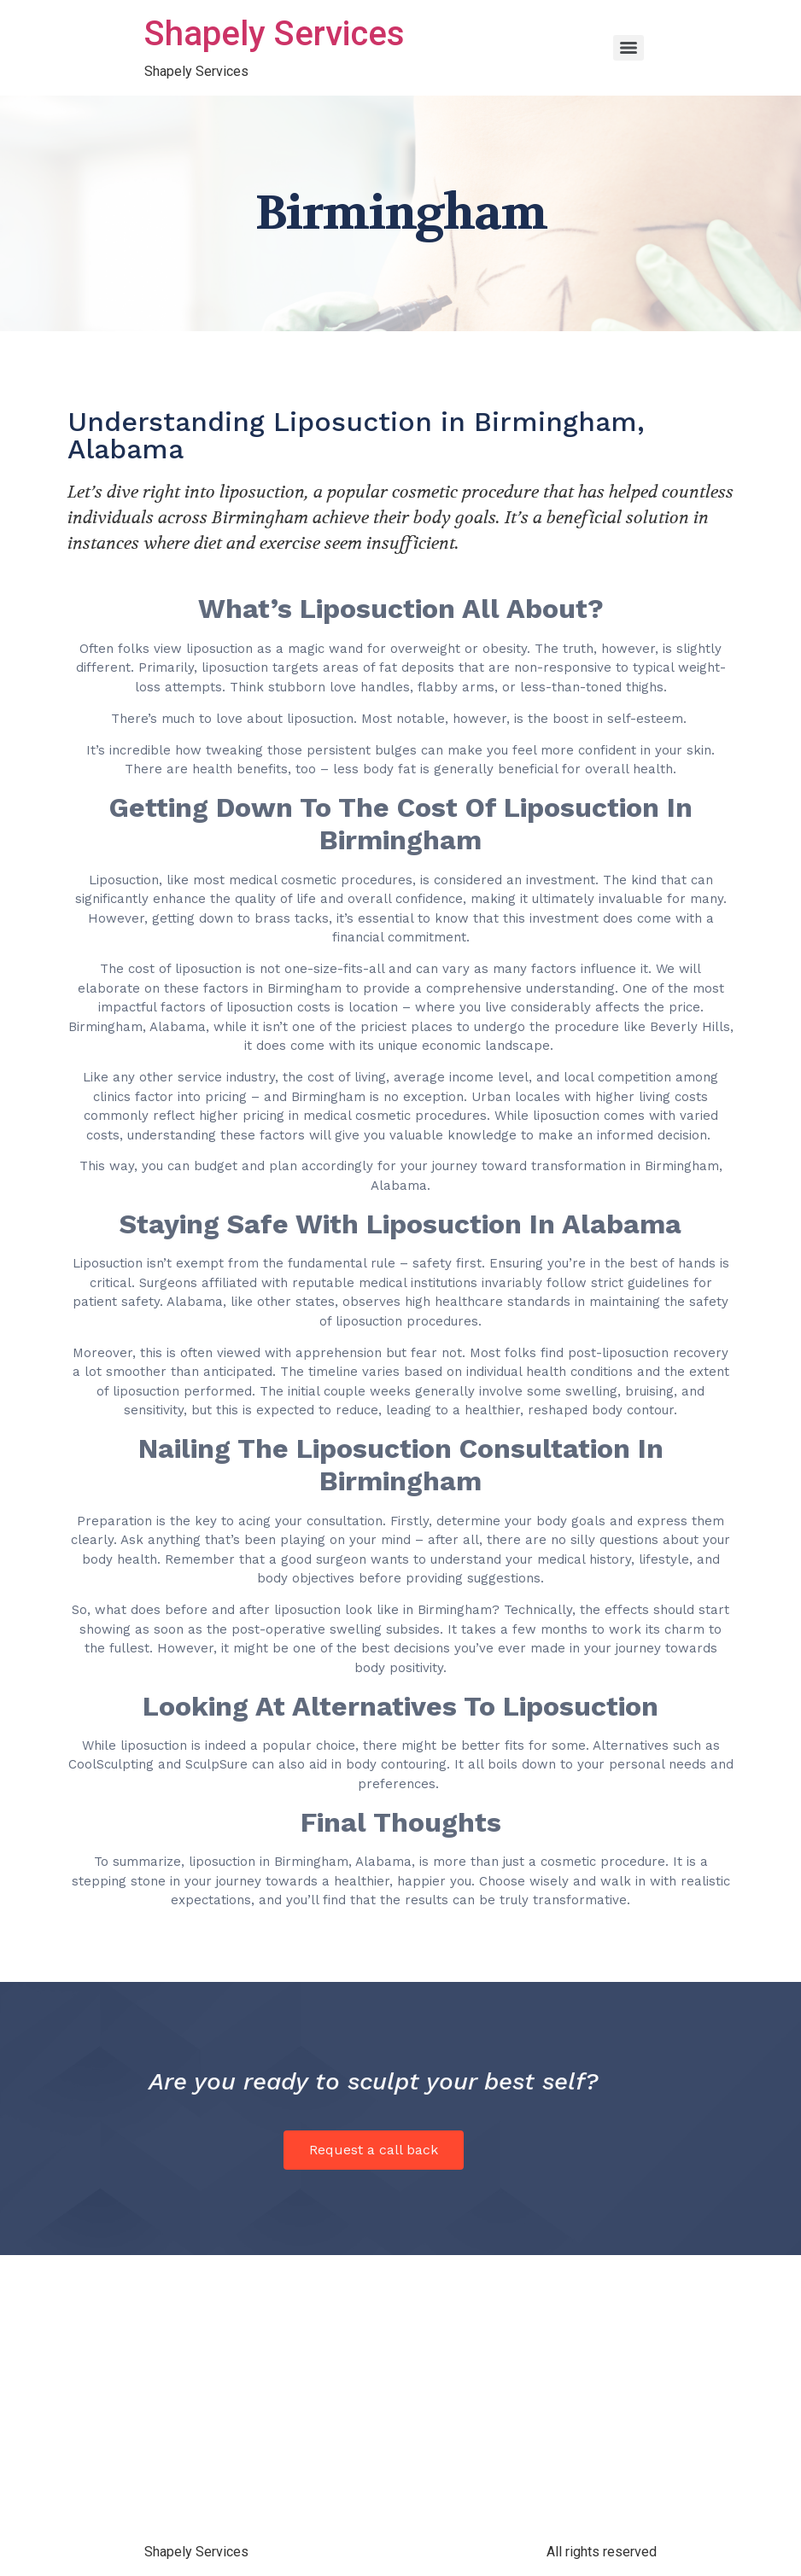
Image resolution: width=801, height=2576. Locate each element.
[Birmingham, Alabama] (400, 2392)
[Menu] (628, 48)
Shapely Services (274, 34)
